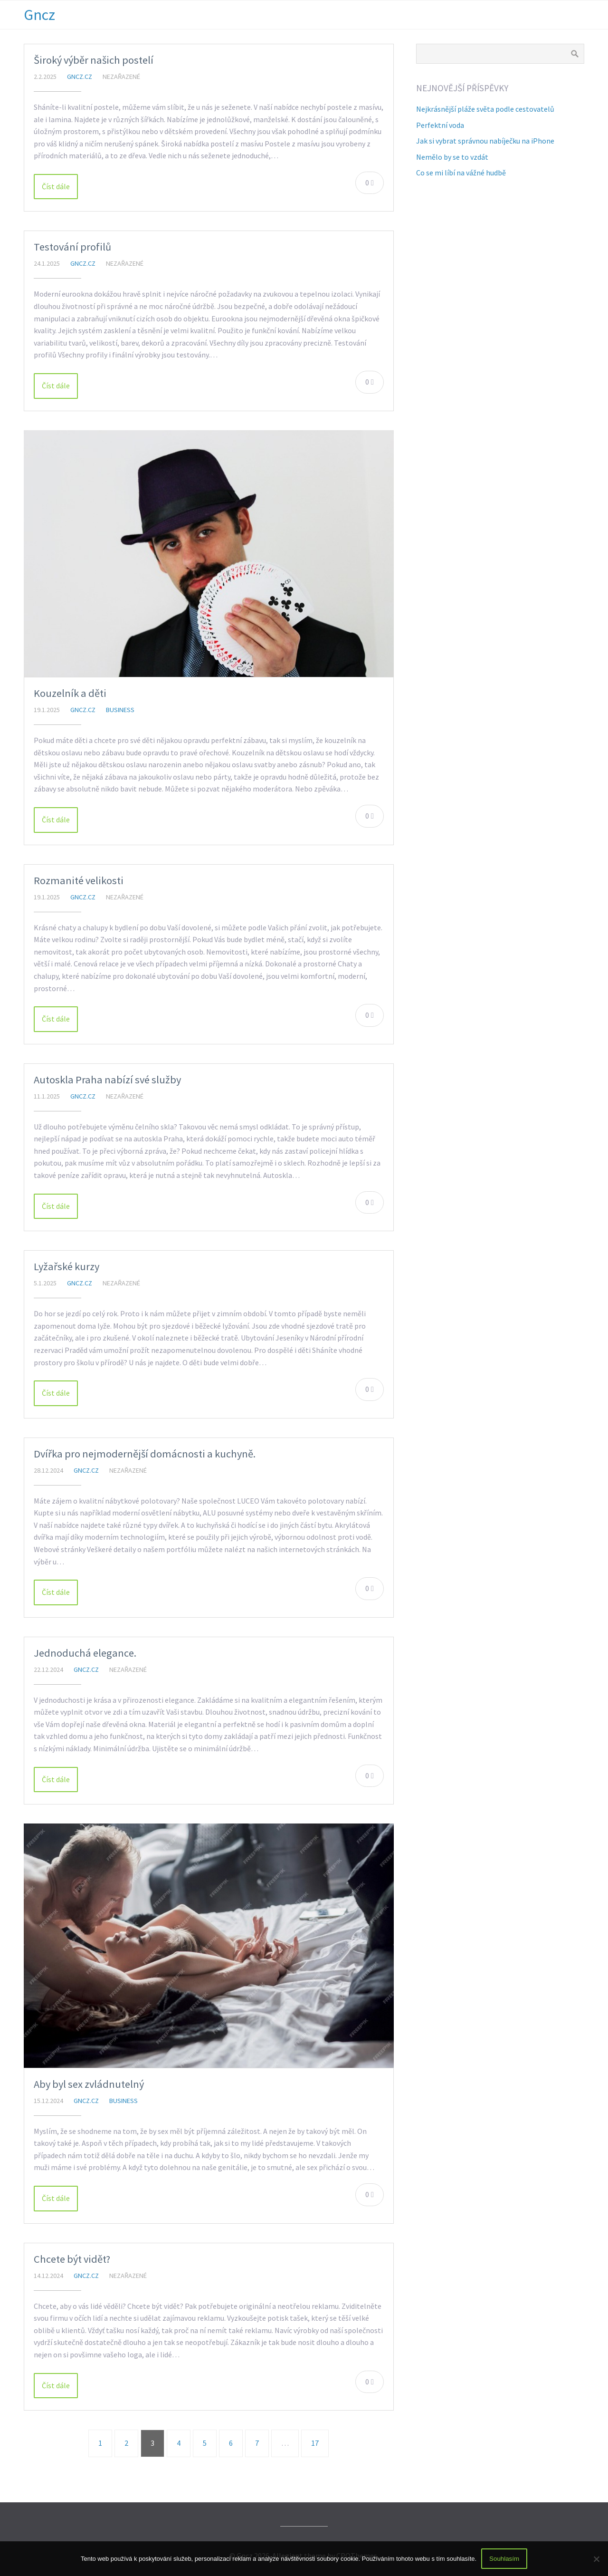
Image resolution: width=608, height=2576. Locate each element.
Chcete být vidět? (72, 2259)
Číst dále (56, 186)
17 (315, 2443)
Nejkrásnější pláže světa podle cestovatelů (485, 109)
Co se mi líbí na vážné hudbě (461, 172)
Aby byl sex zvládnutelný (89, 2084)
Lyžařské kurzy (66, 1266)
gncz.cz (79, 76)
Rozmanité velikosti (79, 880)
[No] (596, 2559)
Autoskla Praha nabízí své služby (107, 1079)
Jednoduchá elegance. (85, 1652)
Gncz (39, 14)
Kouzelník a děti (70, 693)
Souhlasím (504, 2558)
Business (120, 709)
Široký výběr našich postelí (93, 60)
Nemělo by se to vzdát (452, 157)
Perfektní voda (440, 125)
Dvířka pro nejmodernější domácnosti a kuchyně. (145, 1453)
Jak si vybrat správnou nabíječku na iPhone (485, 140)
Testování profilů (72, 246)
